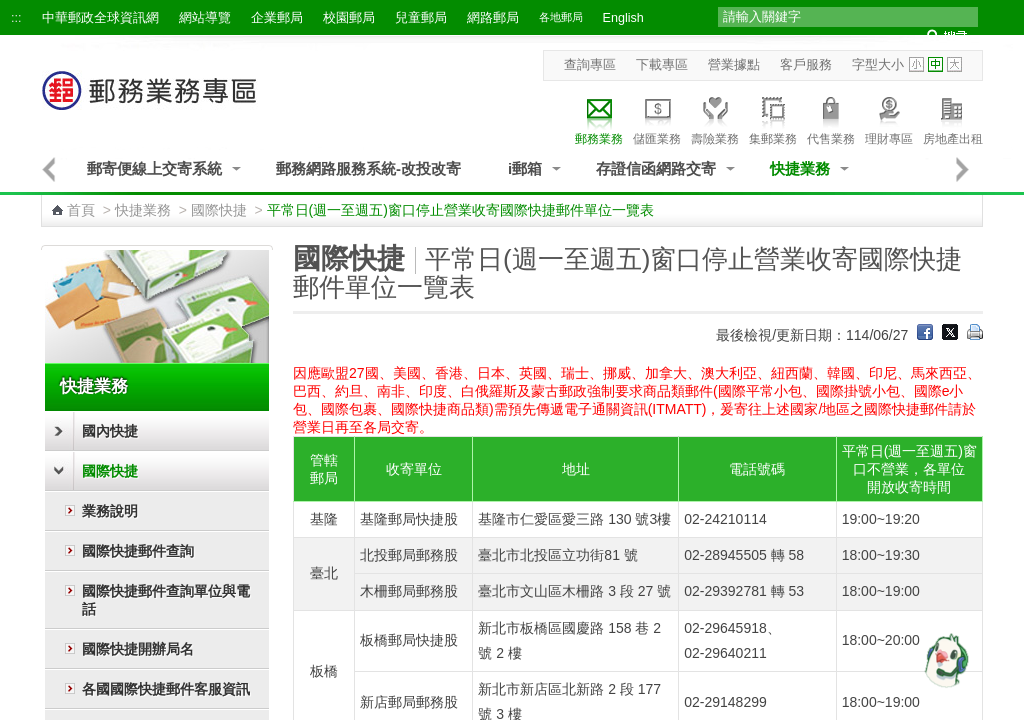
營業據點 (734, 65)
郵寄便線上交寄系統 (154, 168)
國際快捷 (219, 210)
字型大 (954, 64)
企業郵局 (277, 18)
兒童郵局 (421, 18)
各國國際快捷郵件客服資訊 (166, 689)
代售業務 (831, 118)
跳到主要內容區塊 (10, 10)
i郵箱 (525, 168)
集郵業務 (773, 118)
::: (16, 18)
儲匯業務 (657, 118)
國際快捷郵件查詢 (138, 551)
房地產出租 (953, 118)
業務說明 (110, 511)
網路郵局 (493, 18)
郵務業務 (599, 118)
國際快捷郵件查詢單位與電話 (166, 600)
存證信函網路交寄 (656, 168)
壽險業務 (715, 118)
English (623, 18)
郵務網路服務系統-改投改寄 (368, 168)
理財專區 (889, 118)
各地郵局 (561, 17)
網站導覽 (205, 18)
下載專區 (662, 65)
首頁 (81, 210)
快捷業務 (800, 168)
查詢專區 (590, 65)
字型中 (935, 64)
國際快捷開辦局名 (138, 649)
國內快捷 (110, 431)
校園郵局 (349, 18)
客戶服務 (806, 65)
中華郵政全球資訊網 (100, 18)
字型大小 (878, 65)
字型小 (916, 64)
